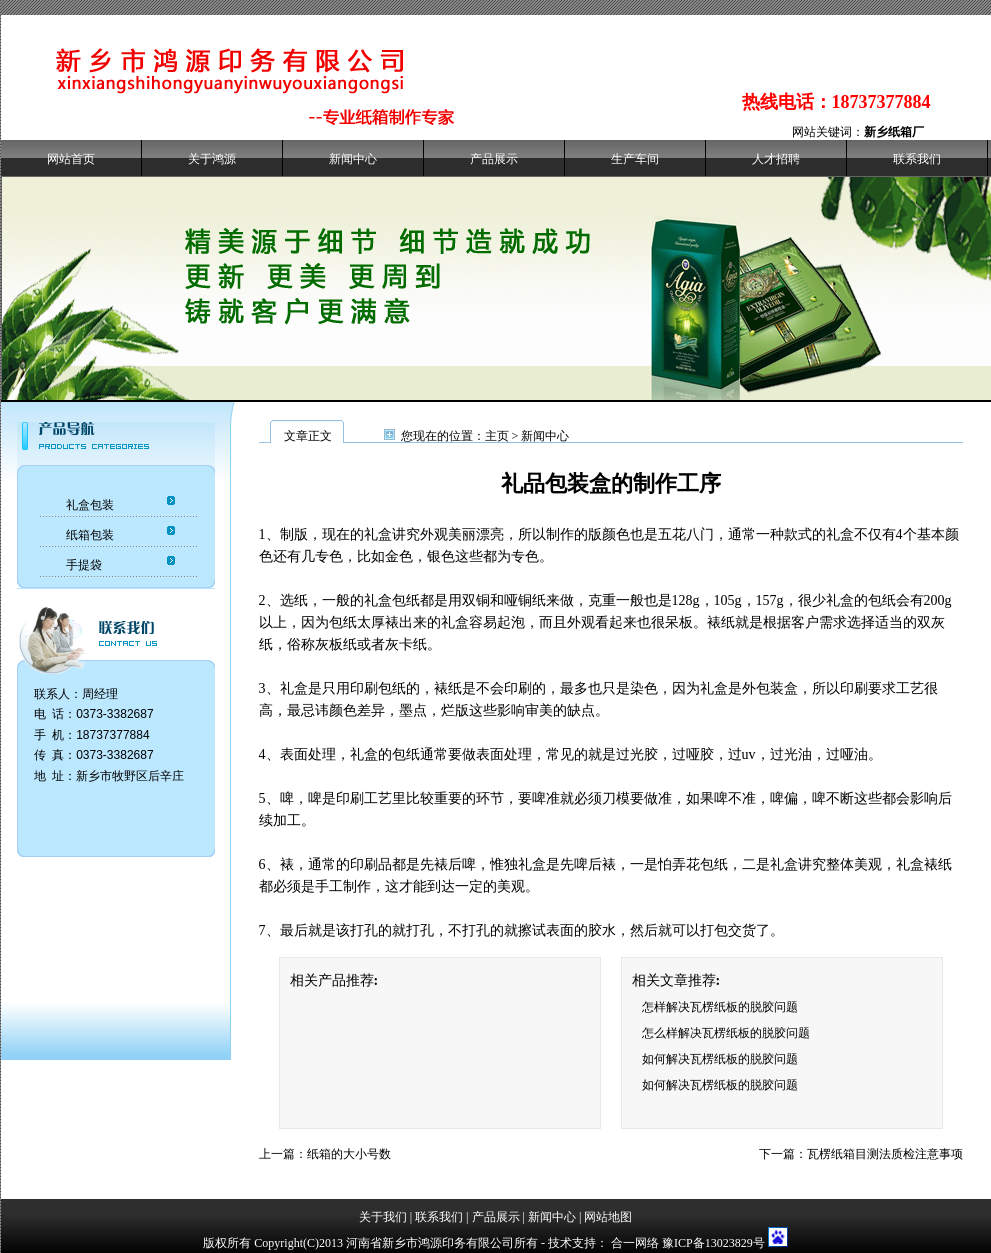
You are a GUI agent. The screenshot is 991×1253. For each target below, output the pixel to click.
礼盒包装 (90, 505)
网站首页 (71, 159)
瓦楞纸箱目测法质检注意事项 (885, 1154)
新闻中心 (353, 159)
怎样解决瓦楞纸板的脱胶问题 (720, 1007)
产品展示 (494, 159)
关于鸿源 (212, 159)
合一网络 (635, 1243)
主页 (497, 436)
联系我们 (917, 159)
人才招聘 (776, 159)
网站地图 (608, 1217)
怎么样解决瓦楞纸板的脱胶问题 (726, 1033)
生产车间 (635, 159)
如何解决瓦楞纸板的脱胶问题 (720, 1059)
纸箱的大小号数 (349, 1154)
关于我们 (383, 1217)
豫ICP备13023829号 (713, 1243)
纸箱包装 (90, 535)
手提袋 (84, 565)
